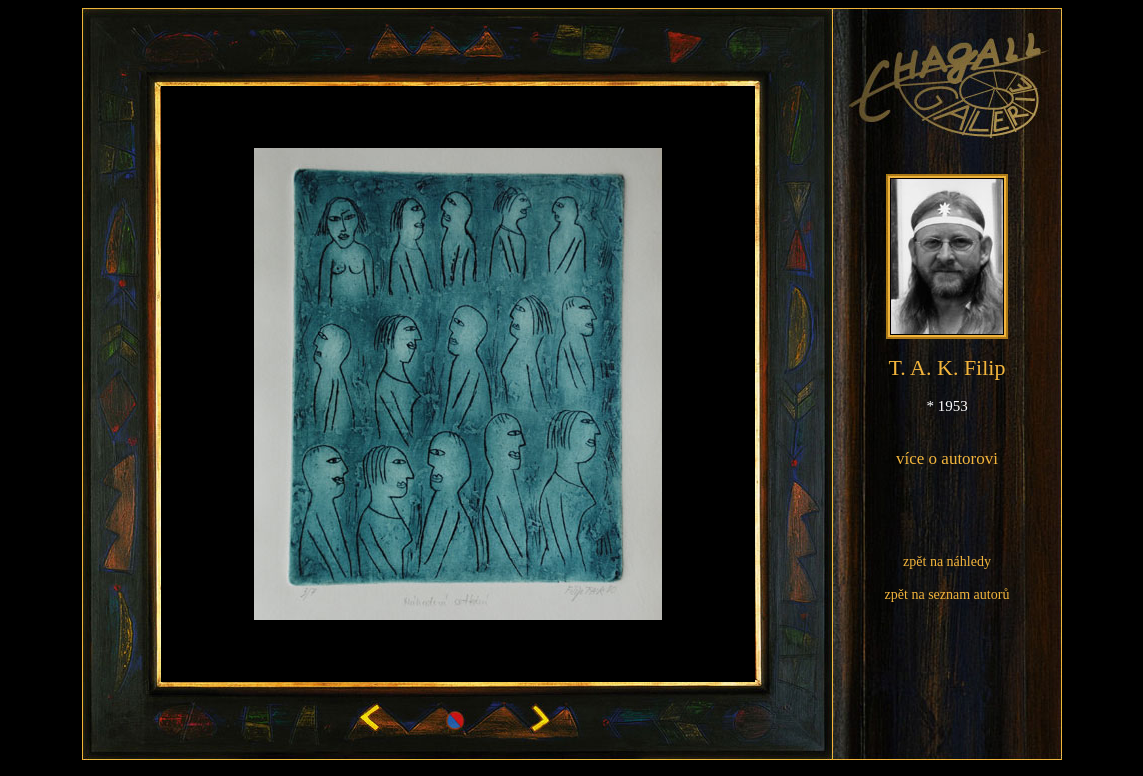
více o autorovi (947, 458)
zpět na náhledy (947, 561)
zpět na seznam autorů (947, 594)
